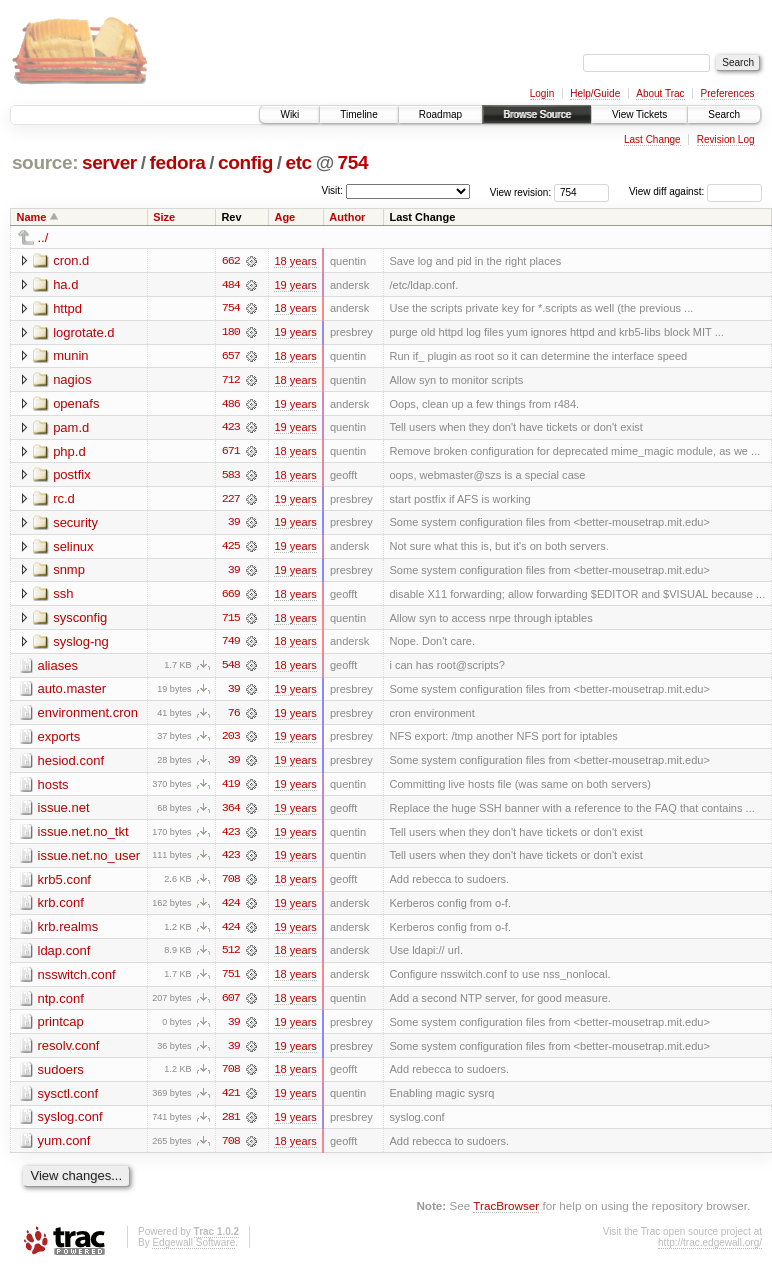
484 (231, 285)
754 (353, 162)
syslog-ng (81, 644)
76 (234, 717)
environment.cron (88, 716)
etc (298, 162)
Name (32, 217)
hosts (53, 788)
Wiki (289, 114)
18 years (295, 261)
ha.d (65, 284)
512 (231, 957)
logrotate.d (83, 332)
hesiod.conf (71, 764)
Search (724, 114)
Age (284, 217)
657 (231, 357)
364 (231, 813)
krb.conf (61, 908)
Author (347, 217)
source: (45, 162)
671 (231, 453)
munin (70, 356)
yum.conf (64, 1148)
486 (231, 405)
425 (231, 549)
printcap (61, 1028)
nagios (72, 380)
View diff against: (695, 191)
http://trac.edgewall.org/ (710, 1250)
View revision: (521, 191)
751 (231, 981)
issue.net (64, 812)
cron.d (71, 260)
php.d (69, 452)
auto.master (72, 692)
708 (231, 885)
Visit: (332, 190)
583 (231, 477)
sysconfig (80, 620)
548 (231, 669)
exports (59, 740)
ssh (63, 596)
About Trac (660, 93)
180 (231, 333)
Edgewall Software (193, 1250)
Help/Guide (595, 93)
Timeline (358, 114)
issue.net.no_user (89, 860)
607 (231, 1005)
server (109, 162)
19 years (295, 285)
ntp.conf (61, 1004)
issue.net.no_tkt (83, 836)
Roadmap (440, 114)
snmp (69, 572)
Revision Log (726, 139)
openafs (76, 404)
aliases (58, 668)
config (245, 162)
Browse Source (537, 114)
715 (231, 621)
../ (43, 237)
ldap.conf (64, 956)
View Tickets (639, 114)
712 (231, 381)
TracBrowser (506, 1213)
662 (231, 261)
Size (164, 217)
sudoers (61, 1076)
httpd (67, 308)
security (75, 524)
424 (231, 909)
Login (542, 93)
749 (231, 645)
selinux (73, 548)
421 (231, 1101)
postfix (72, 476)
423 (231, 429)
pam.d (71, 428)
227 (231, 501)
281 (231, 1125)
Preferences (728, 93)
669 (231, 597)
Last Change (652, 139)
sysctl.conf (68, 1100)
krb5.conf (64, 884)
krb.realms (68, 932)
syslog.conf (70, 1124)
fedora (177, 162)
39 (234, 525)
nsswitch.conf (77, 980)
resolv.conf (69, 1052)
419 (231, 789)
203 (231, 741)
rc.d (64, 500)
